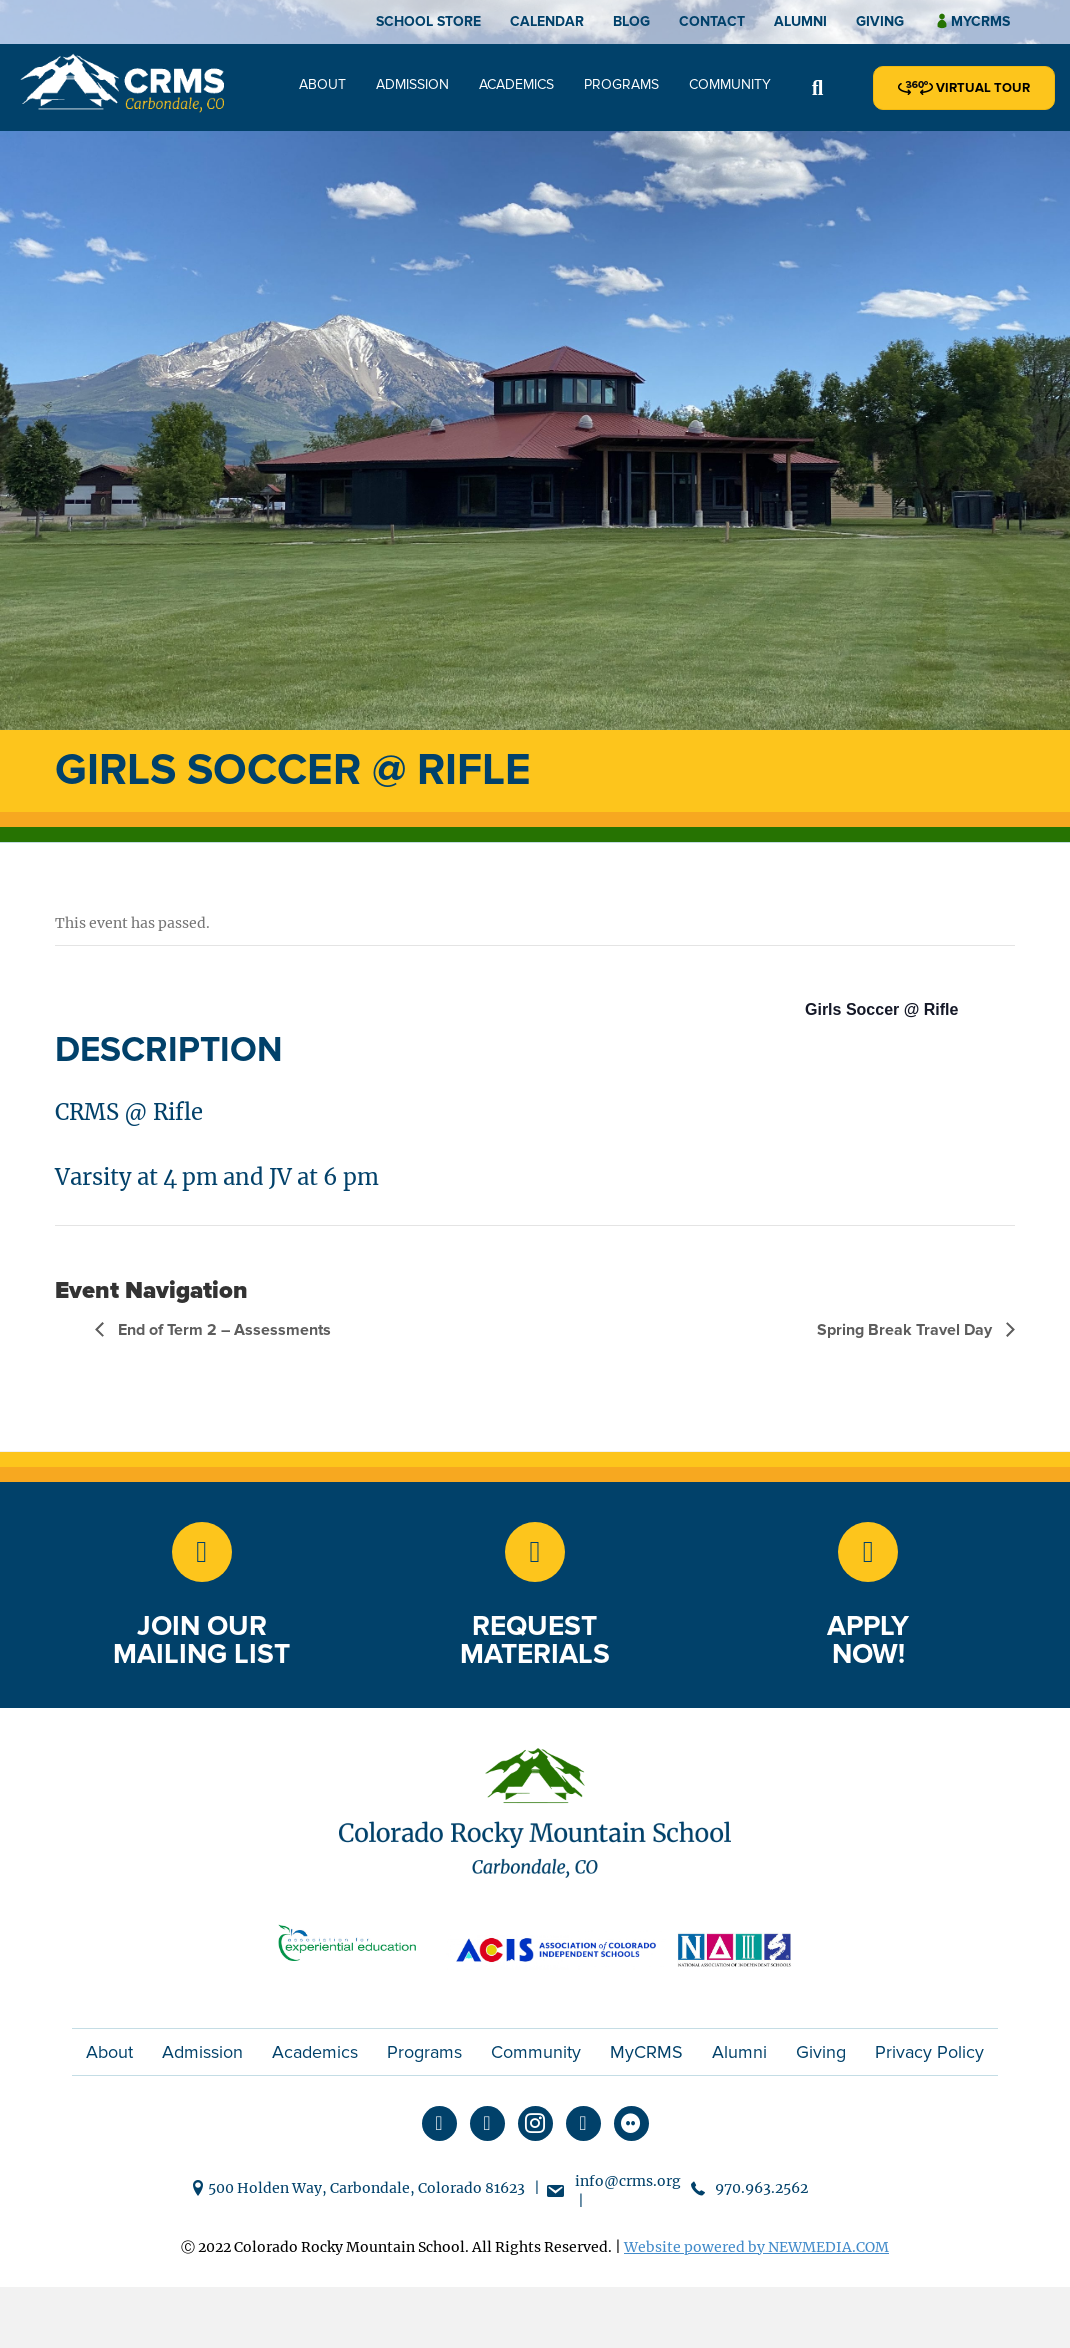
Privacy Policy (929, 2052)
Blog (631, 21)
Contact (712, 21)
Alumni (800, 21)
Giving (880, 21)
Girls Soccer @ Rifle (881, 1009)
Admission (412, 84)
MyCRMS (646, 2052)
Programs (621, 84)
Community (730, 84)
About (322, 84)
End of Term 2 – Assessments (222, 1330)
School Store (428, 21)
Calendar (547, 21)
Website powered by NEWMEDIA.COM (756, 2247)
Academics (516, 84)
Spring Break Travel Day (906, 1330)
